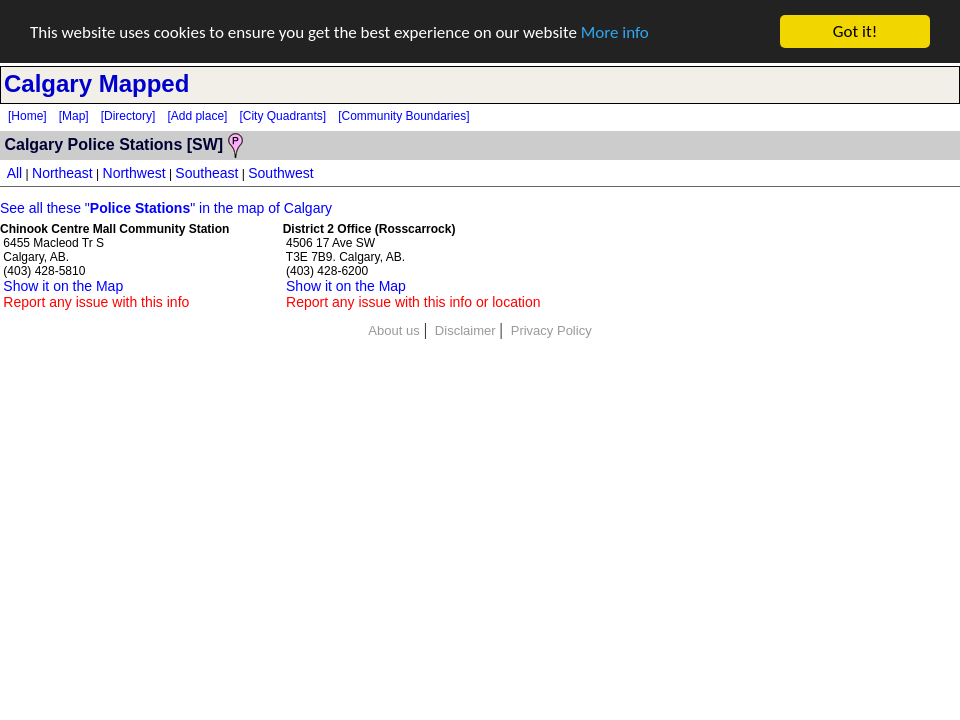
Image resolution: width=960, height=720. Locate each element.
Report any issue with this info (96, 302)
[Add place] (197, 116)
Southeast (206, 173)
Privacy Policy (551, 330)
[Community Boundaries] (403, 116)
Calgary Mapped (96, 83)
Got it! (855, 31)
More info (615, 31)
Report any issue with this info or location (413, 302)
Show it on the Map (63, 286)
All (15, 173)
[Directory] (128, 116)
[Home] (27, 116)
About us (393, 330)
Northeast (62, 173)
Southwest (280, 173)
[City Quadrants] (282, 116)
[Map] (74, 116)
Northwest (134, 173)
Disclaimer (465, 330)
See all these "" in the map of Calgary (166, 208)
